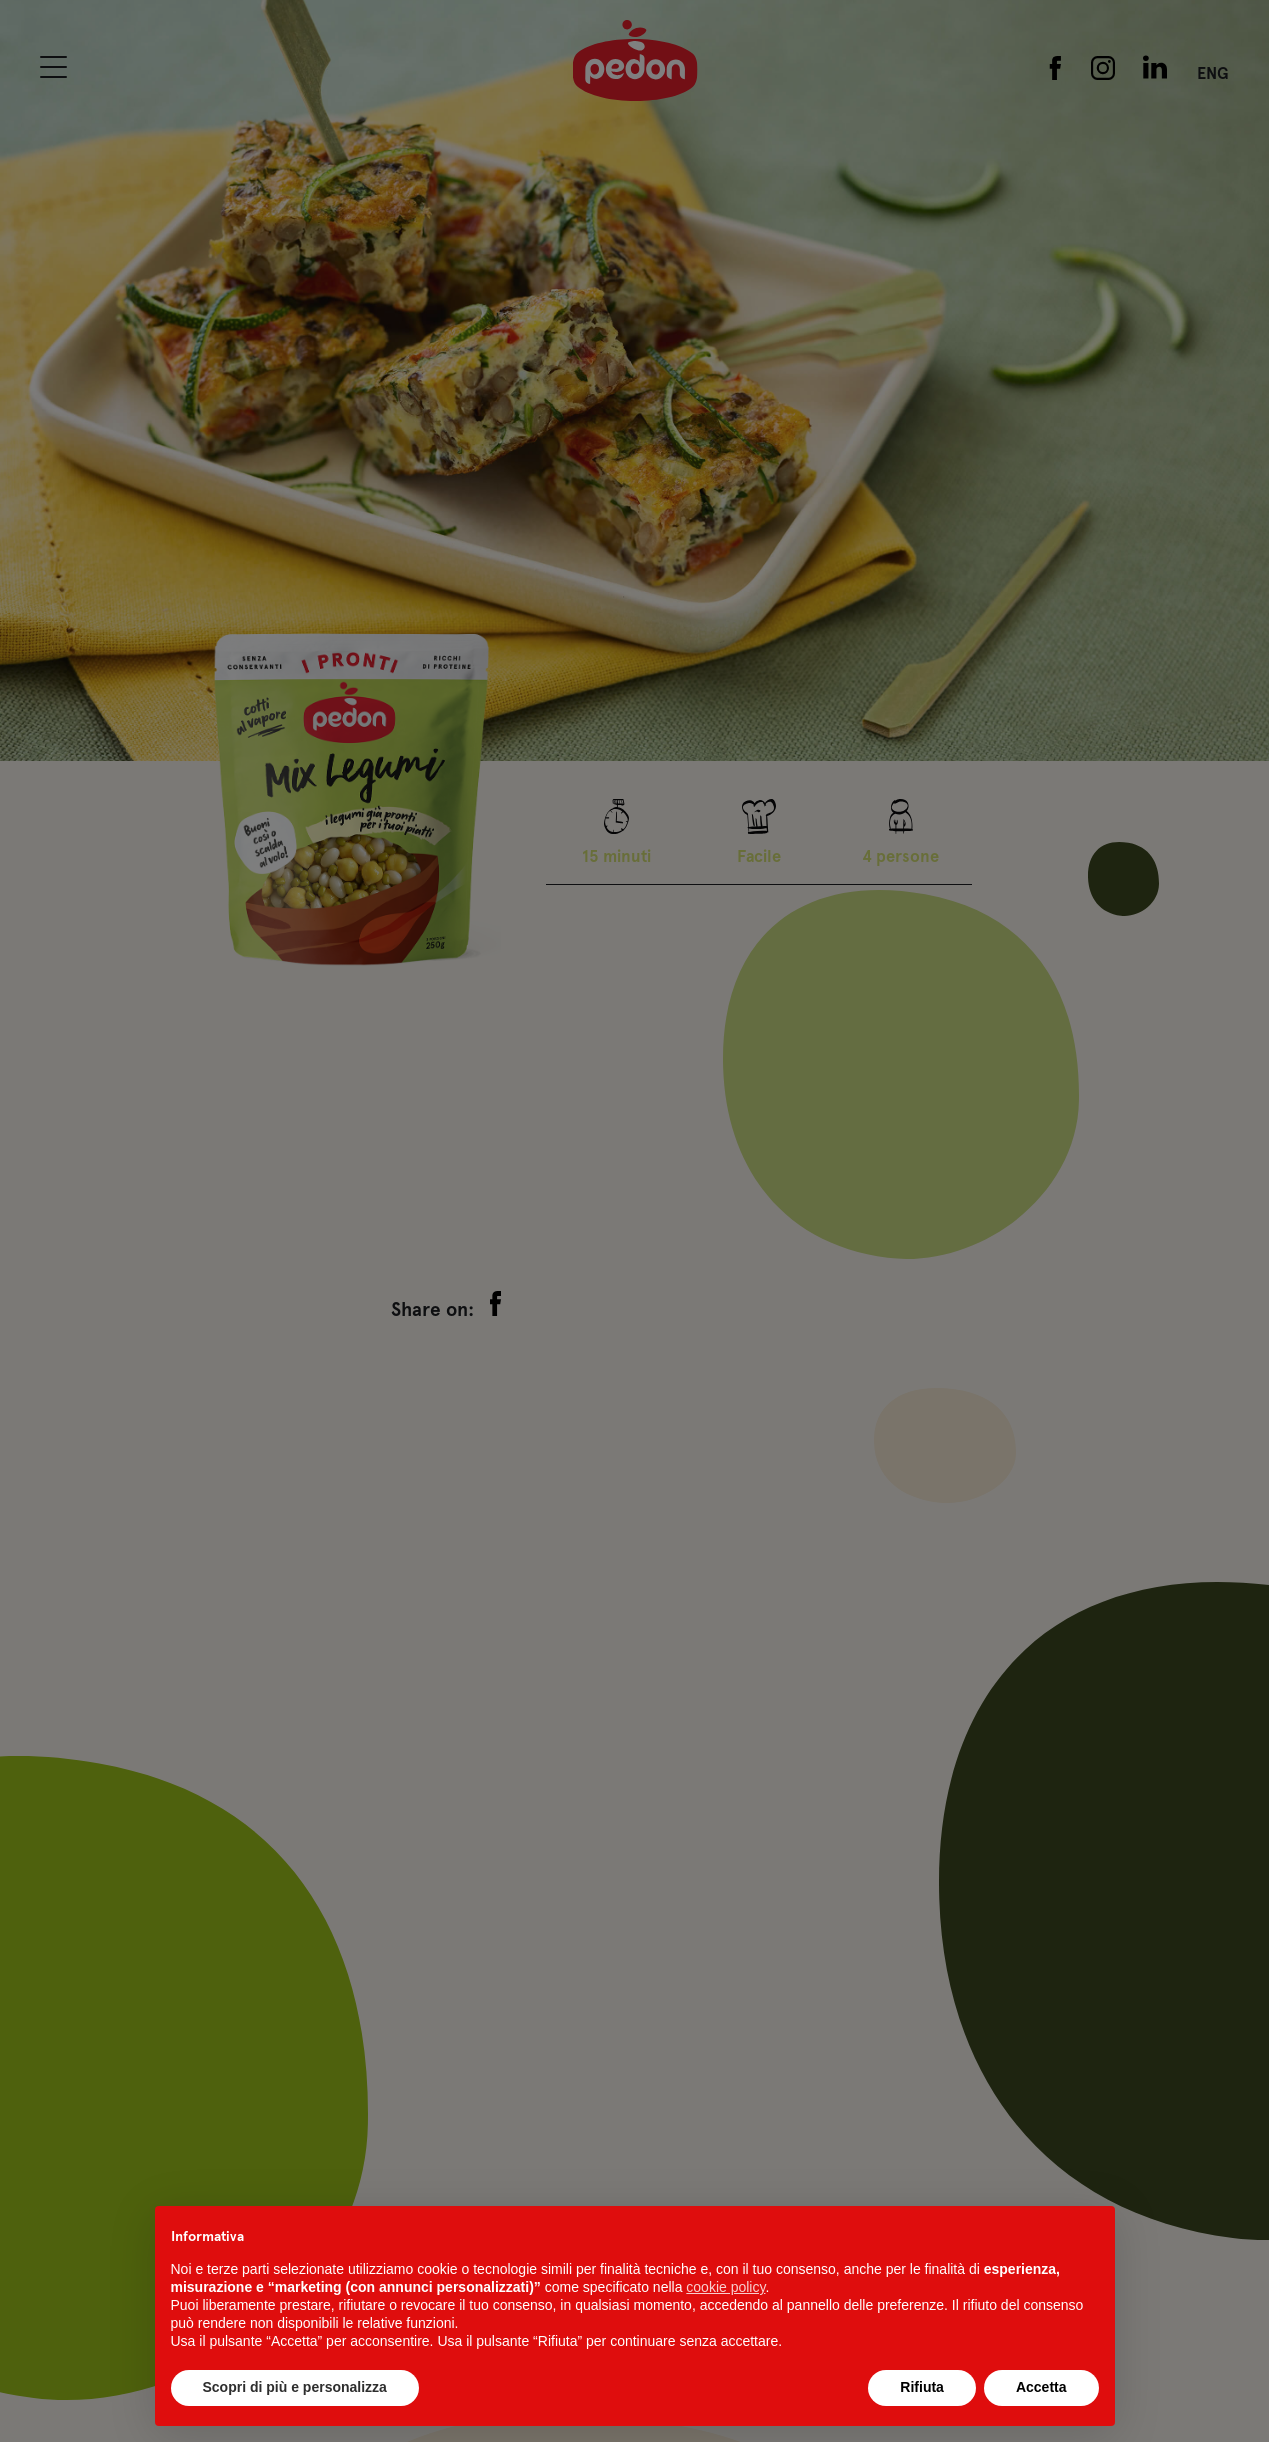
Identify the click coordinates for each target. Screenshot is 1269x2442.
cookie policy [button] (725, 2287)
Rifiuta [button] (922, 2387)
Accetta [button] (1041, 2387)
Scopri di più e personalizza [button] (295, 2387)
